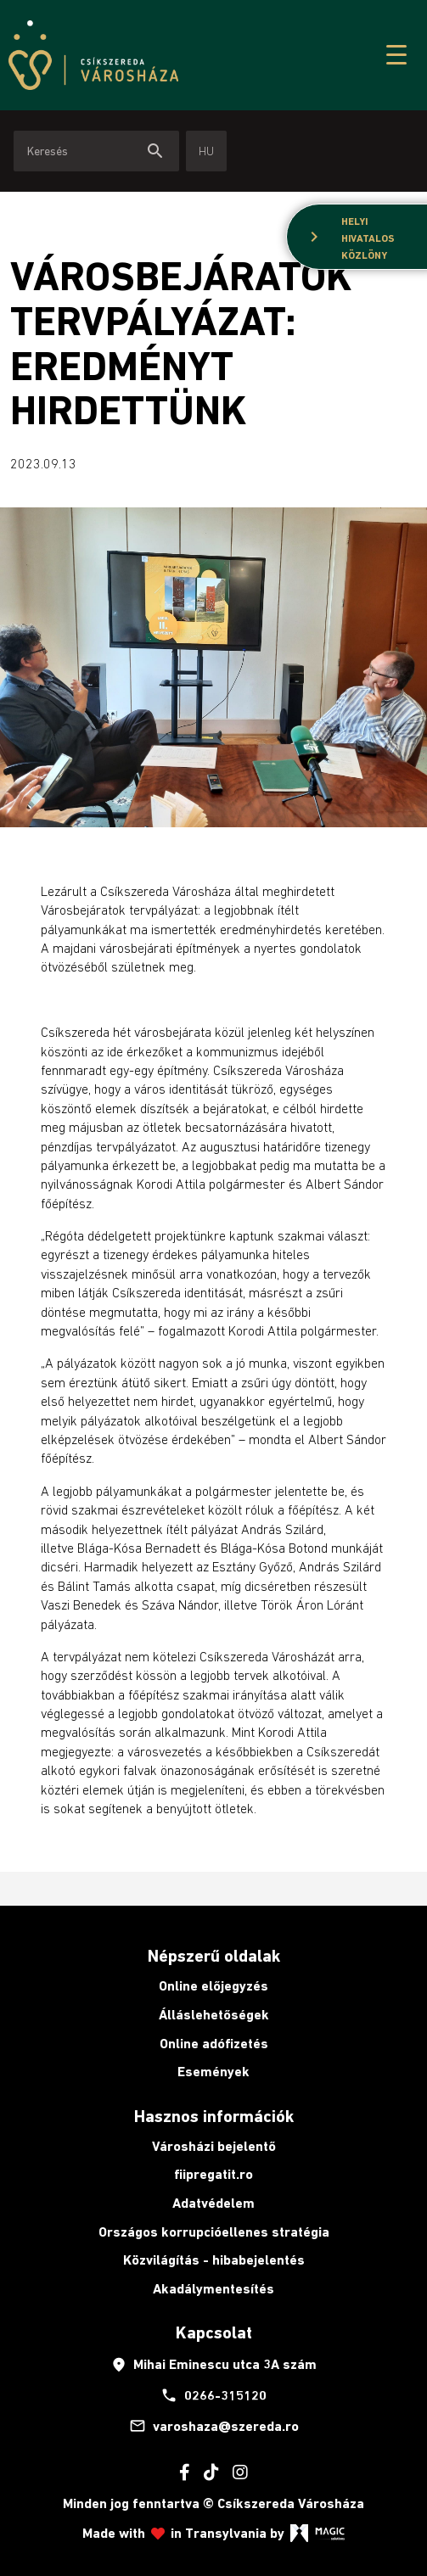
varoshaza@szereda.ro (214, 2425)
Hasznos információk (214, 2116)
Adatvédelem (213, 2203)
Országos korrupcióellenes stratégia (213, 2232)
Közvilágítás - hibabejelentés (214, 2260)
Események (213, 2072)
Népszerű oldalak (214, 1956)
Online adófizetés (214, 2044)
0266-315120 (213, 2395)
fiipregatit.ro (213, 2174)
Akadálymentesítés (213, 2289)
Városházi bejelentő (214, 2146)
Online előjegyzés (213, 1986)
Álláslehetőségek (214, 2015)
